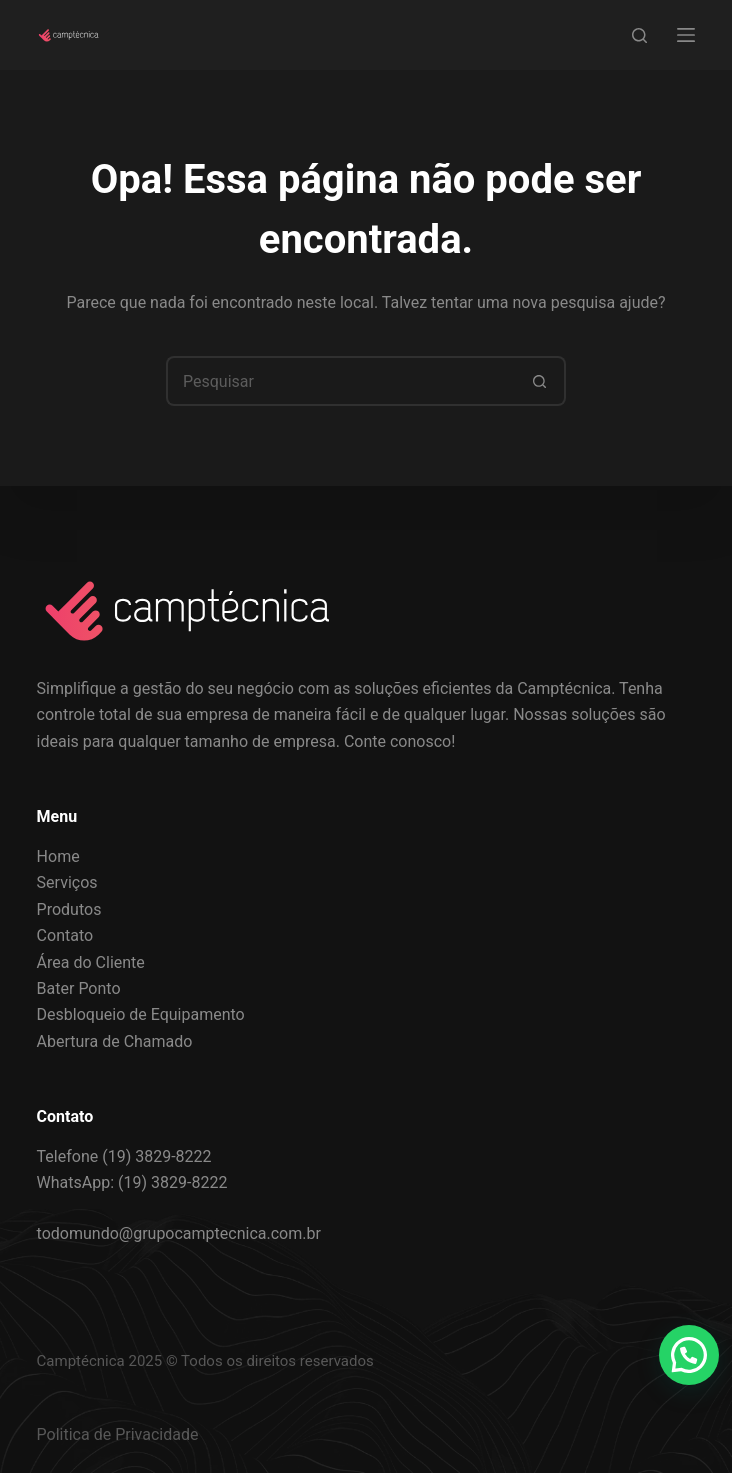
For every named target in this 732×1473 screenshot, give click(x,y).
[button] (689, 1355)
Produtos (69, 909)
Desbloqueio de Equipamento (141, 1014)
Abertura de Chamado (115, 1041)
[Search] (639, 35)
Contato (65, 935)
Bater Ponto (79, 988)
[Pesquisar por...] (341, 381)
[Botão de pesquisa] (541, 381)
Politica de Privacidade (118, 1434)
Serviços (67, 882)
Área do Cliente (91, 962)
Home (58, 856)
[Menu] (686, 35)
